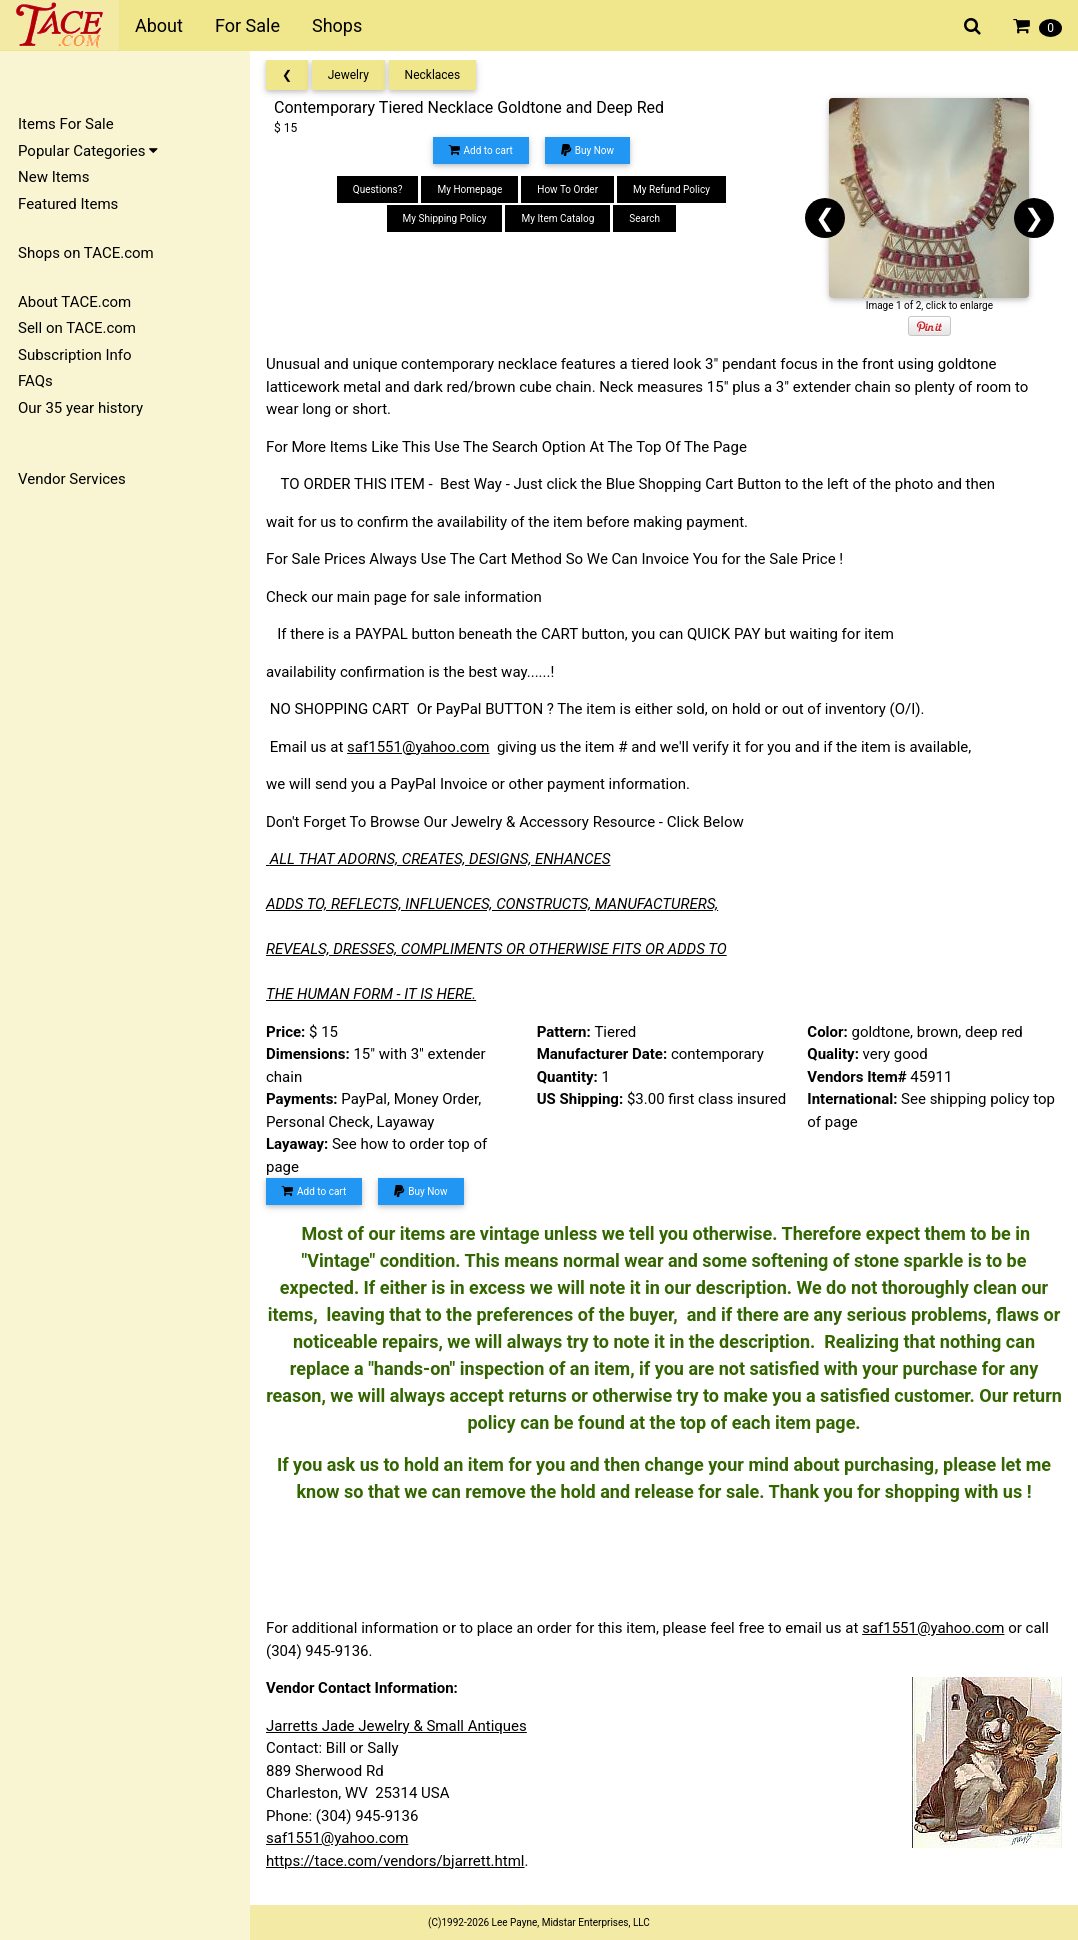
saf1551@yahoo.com (418, 747)
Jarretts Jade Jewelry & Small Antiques (396, 1726)
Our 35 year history (80, 408)
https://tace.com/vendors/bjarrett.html (395, 1861)
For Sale (247, 25)
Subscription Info (75, 355)
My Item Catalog (557, 218)
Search (644, 218)
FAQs (35, 381)
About (159, 25)
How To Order (567, 189)
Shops (337, 25)
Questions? (378, 189)
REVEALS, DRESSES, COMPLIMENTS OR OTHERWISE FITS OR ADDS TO (496, 949)
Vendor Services (72, 479)
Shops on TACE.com (86, 253)
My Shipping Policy (445, 218)
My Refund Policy (671, 189)
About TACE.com (74, 302)
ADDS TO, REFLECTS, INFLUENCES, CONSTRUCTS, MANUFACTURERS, (492, 904)
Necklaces (433, 75)
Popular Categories (88, 151)
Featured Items (68, 204)
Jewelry (348, 75)
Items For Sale (66, 124)
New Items (53, 177)
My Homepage (469, 189)
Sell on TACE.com (77, 328)
